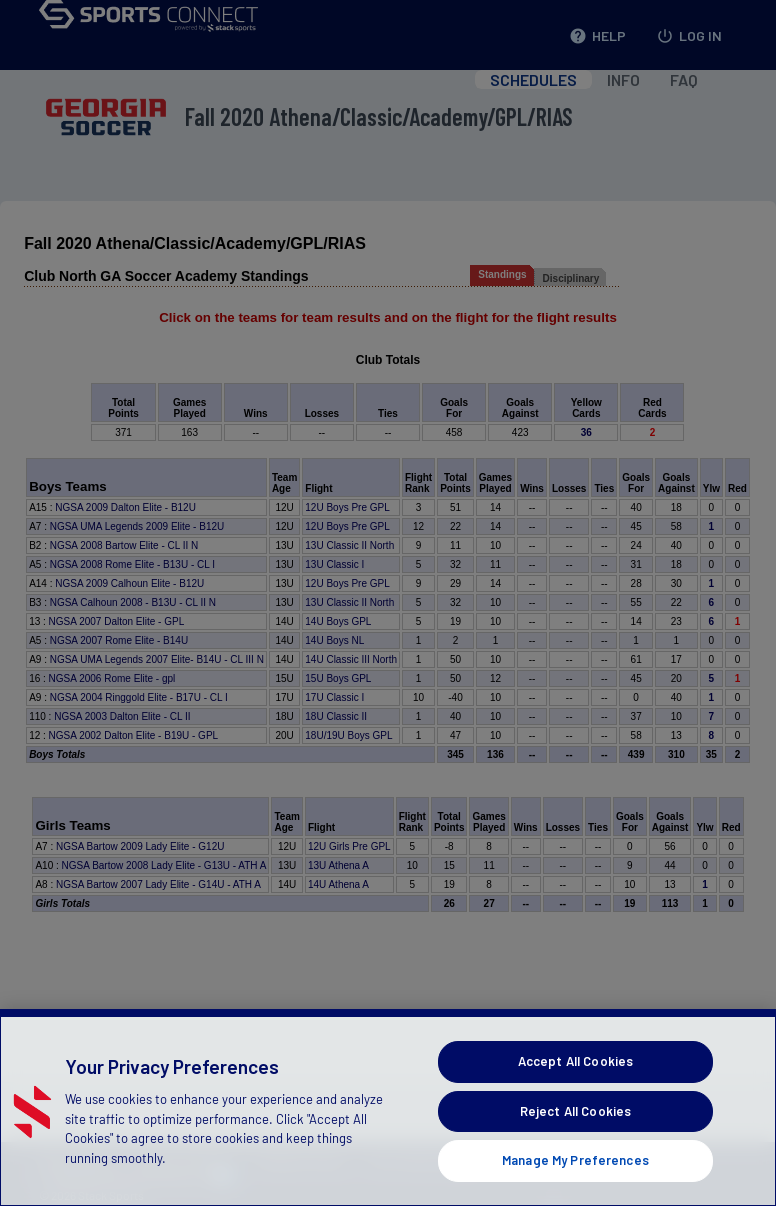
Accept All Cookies (575, 1091)
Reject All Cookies (575, 1140)
